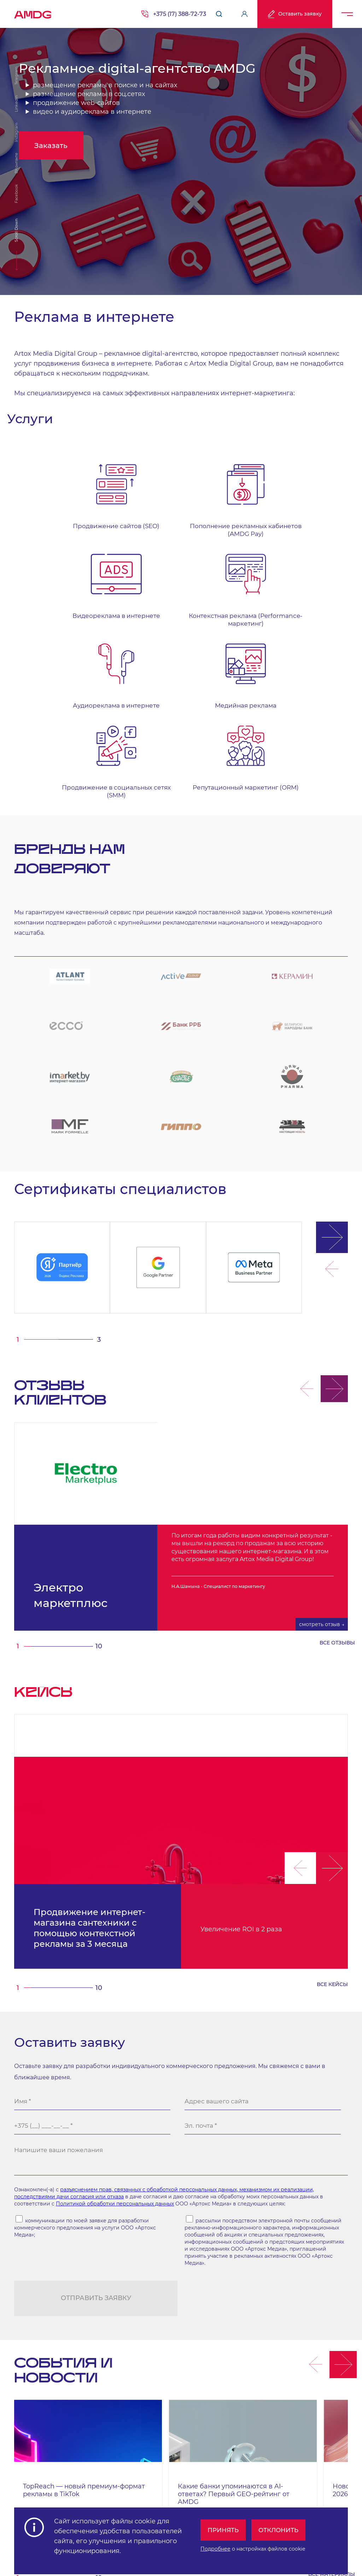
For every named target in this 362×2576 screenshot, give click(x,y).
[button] (325, 1121)
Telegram (16, 75)
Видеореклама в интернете (224, 514)
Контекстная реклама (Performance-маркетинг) (312, 518)
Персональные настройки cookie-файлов (56, 2494)
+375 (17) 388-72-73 (179, 14)
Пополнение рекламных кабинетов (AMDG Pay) (138, 522)
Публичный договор (327, 2494)
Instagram (16, 132)
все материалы (331, 2413)
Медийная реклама (137, 605)
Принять (218, 2527)
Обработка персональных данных (202, 2494)
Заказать (64, 172)
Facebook (16, 193)
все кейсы (332, 1815)
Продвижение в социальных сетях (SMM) (224, 613)
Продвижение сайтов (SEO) (51, 514)
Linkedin (16, 103)
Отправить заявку (96, 2136)
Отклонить (276, 2527)
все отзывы (337, 1474)
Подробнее (210, 2545)
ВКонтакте (16, 163)
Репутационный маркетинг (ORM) (311, 609)
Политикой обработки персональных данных (115, 2042)
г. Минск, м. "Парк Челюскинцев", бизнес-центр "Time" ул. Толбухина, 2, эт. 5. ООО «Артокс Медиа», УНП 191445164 (161, 2467)
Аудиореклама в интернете (50, 609)
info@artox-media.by (87, 2475)
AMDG (33, 12)
